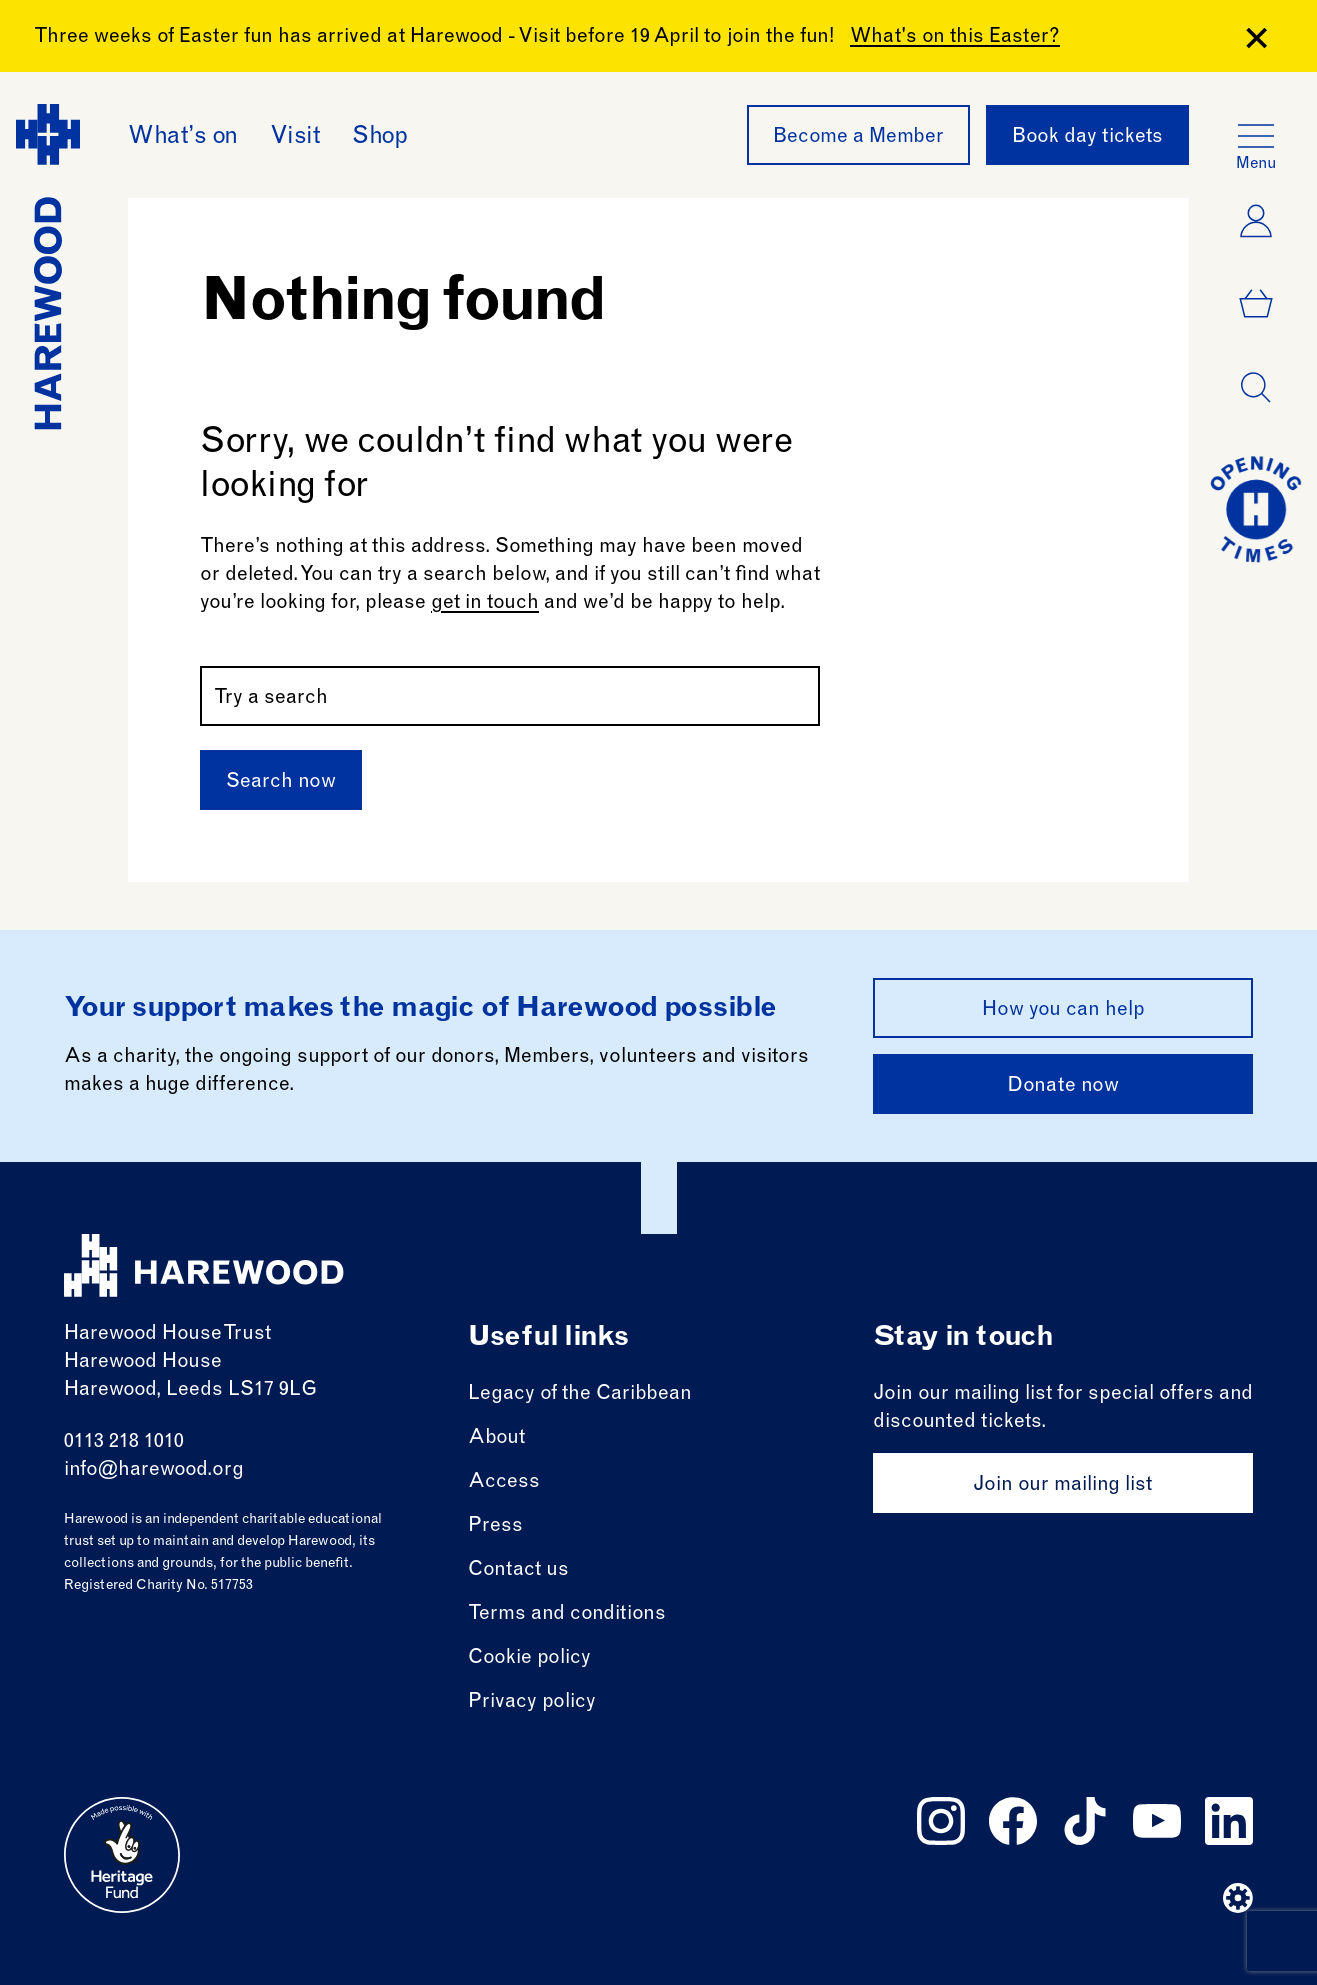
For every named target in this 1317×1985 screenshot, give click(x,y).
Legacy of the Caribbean (580, 1395)
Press (495, 1527)
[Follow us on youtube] (1157, 1821)
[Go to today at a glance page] (1256, 509)
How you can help (1063, 1011)
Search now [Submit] (281, 783)
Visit (295, 138)
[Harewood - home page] (48, 267)
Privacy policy (532, 1703)
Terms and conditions (567, 1615)
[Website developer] (1238, 1898)
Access (504, 1483)
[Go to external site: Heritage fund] (122, 1855)
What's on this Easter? (955, 38)
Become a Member (858, 138)
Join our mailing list (1062, 1486)
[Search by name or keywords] (510, 696)
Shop (379, 138)
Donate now (1063, 1087)
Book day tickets (1087, 138)
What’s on (183, 138)
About (496, 1439)
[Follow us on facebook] (1013, 1821)
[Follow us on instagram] (941, 1821)
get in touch (485, 604)
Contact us (518, 1571)
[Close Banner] (1256, 38)
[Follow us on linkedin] (1229, 1821)
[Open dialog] (1256, 388)
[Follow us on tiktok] (1085, 1821)
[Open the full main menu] (1256, 136)
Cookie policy (529, 1659)
